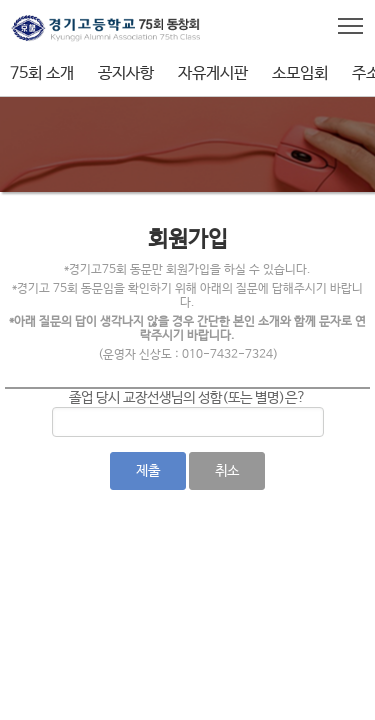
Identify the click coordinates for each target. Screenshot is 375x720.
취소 (227, 471)
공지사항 (126, 73)
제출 (148, 471)
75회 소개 (42, 73)
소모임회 (300, 73)
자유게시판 (213, 73)
